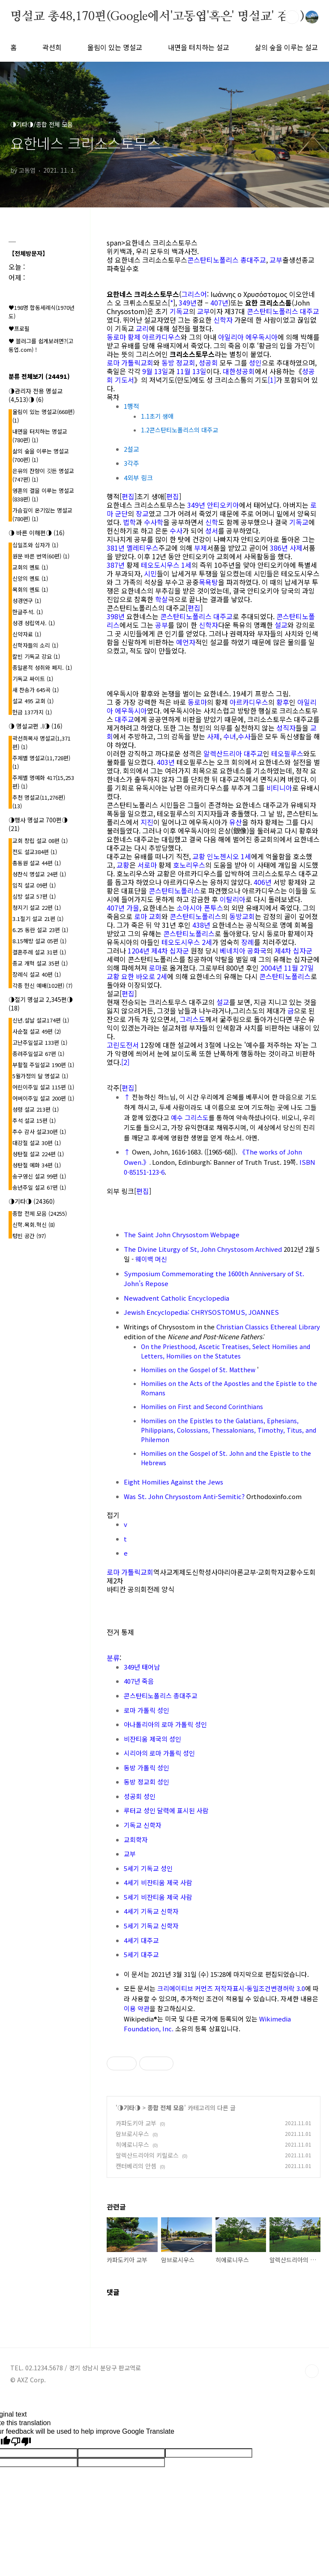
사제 (296, 548)
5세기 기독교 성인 (148, 1868)
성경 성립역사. (33, 623)
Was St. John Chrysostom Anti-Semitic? (184, 1496)
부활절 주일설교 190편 (43, 1065)
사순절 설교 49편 (36, 1031)
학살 (161, 599)
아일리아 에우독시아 (248, 337)
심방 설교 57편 (34, 896)
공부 (161, 625)
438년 (201, 925)
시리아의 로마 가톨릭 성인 (159, 1752)
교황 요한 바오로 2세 (137, 976)
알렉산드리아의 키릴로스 (147, 2155)
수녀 (229, 736)
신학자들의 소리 (35, 645)
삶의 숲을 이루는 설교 (286, 47)
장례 (247, 942)
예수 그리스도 (190, 1117)
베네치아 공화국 (243, 950)
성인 (255, 362)
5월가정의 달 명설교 (40, 1076)
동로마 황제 (124, 337)
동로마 (197, 702)
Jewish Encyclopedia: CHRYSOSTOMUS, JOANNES (201, 1311)
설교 (281, 625)
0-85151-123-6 (144, 1171)
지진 (147, 822)
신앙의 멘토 (30, 578)
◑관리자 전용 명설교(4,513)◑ (36, 395)
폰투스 (213, 908)
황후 (282, 702)
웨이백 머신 (151, 1258)
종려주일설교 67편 (38, 1054)
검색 (292, 17)
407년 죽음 (139, 1680)
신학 (211, 522)
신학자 (223, 320)
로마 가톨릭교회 (130, 362)
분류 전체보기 (39, 376)
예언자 (185, 642)
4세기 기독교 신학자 (151, 1911)
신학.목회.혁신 (33, 1225)
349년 (188, 302)
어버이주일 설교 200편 (43, 1098)
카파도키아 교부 (136, 2123)
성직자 (286, 728)
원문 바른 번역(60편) (40, 556)
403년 (166, 762)
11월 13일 (191, 371)
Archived (268, 1249)
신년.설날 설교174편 (40, 1020)
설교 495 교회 (33, 701)
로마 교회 (148, 916)
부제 (200, 548)
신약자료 (26, 634)
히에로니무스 (132, 2144)
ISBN (307, 1162)
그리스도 (192, 1019)
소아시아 (189, 908)
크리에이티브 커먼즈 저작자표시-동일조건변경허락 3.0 (231, 1988)
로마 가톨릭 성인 (146, 1710)
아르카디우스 (161, 337)
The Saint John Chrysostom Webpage (181, 1234)
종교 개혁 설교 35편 (40, 963)
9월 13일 (155, 371)
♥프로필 (19, 328)
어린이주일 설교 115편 (43, 1087)
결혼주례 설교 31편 (39, 952)
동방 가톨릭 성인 (146, 1767)
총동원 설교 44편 (36, 863)
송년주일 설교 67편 (39, 1187)
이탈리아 (232, 899)
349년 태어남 (142, 1666)
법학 (129, 522)
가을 (132, 908)
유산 (235, 822)
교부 (275, 260)
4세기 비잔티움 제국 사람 (158, 1882)
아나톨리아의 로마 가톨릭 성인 (165, 1724)
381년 (116, 548)
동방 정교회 (178, 362)
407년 (219, 302)
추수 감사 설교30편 (39, 1132)
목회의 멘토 (30, 589)
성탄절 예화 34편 (36, 1165)
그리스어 (194, 294)
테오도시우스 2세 (187, 942)
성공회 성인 (140, 1796)
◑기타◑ (129, 2107)
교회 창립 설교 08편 (40, 841)
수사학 (153, 522)
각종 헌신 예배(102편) (42, 985)
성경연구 (26, 601)
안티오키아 (223, 505)
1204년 (139, 950)
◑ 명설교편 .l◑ (36, 726)
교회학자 (136, 1839)
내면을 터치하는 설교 (198, 47)
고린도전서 (123, 1045)
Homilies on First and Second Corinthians (202, 1406)
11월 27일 (299, 968)
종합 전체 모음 (165, 2107)
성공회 (208, 362)
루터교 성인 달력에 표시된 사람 (166, 1810)
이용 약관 (137, 2008)
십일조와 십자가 (35, 545)
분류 (113, 1657)
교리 (142, 328)
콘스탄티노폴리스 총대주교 (226, 260)
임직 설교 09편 (34, 885)
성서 (211, 530)
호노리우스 (189, 865)
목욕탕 (208, 582)
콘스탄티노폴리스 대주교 (283, 311)
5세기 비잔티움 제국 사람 (158, 1896)
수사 (176, 530)
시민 (150, 573)
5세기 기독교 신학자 (151, 1925)
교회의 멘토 (30, 567)
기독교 (179, 311)
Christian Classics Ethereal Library (268, 1326)
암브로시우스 (132, 2133)
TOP (312, 2371)
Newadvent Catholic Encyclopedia (176, 1297)
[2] (125, 1062)
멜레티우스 (142, 548)
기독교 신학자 (143, 1824)
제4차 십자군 (170, 950)
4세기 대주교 (141, 1940)
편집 (128, 496)
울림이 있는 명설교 (114, 47)
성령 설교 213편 (35, 1109)
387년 (116, 565)
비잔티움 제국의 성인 (152, 1738)
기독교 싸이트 (32, 679)
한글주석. (27, 612)
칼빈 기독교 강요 (36, 656)
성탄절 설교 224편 (38, 1154)
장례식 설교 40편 (36, 974)
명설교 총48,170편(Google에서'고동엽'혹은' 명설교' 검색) (157, 17)
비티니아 (279, 788)
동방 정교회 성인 (146, 1781)
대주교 (124, 719)
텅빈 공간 (29, 1236)
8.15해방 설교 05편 (39, 941)
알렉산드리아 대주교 (233, 753)
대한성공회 (239, 371)
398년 (116, 616)
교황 (123, 865)
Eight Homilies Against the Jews (173, 1481)
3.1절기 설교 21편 (37, 919)
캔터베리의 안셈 (136, 2166)
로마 (155, 968)
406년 (263, 882)
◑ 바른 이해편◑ (37, 532)
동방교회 (242, 916)
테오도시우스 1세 (166, 565)
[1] (272, 380)
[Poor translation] (21, 2442)
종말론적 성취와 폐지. (42, 667)
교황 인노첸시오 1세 (221, 856)
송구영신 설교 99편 (39, 1176)
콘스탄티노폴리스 (174, 890)
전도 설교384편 (34, 852)
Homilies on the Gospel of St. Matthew (198, 1369)
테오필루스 (287, 753)
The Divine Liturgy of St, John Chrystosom (189, 1249)
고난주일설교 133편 (39, 1042)
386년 (279, 548)
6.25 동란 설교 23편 (40, 930)
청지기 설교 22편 (36, 907)
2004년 (271, 968)
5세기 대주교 (141, 1954)
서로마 (147, 865)
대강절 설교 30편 (36, 1143)
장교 (142, 513)
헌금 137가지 (32, 712)
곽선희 (52, 47)
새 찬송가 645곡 (35, 690)
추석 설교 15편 (34, 1120)
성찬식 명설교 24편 (39, 874)
